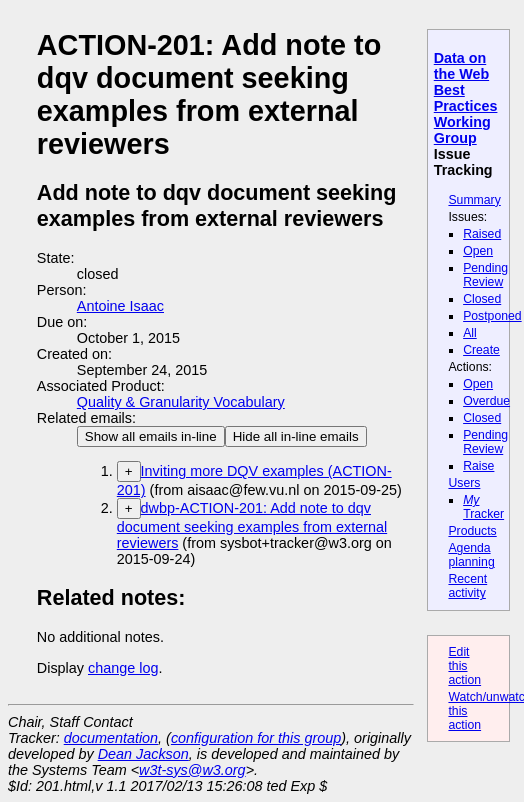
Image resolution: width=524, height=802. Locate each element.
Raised (482, 234)
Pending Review (485, 275)
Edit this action (464, 666)
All (470, 333)
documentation (111, 738)
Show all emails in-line (151, 436)
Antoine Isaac (120, 306)
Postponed (492, 316)
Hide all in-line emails (296, 436)
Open (478, 251)
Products (472, 531)
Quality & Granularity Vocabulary (181, 402)
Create (481, 350)
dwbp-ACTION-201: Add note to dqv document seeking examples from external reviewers (252, 525)
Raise (478, 466)
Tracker (483, 507)
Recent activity (467, 586)
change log (123, 668)
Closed (482, 299)
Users (464, 483)
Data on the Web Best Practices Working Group (466, 98)
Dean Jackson (143, 754)
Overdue (486, 401)
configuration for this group (256, 738)
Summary (474, 200)
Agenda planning (471, 555)
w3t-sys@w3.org (192, 770)
